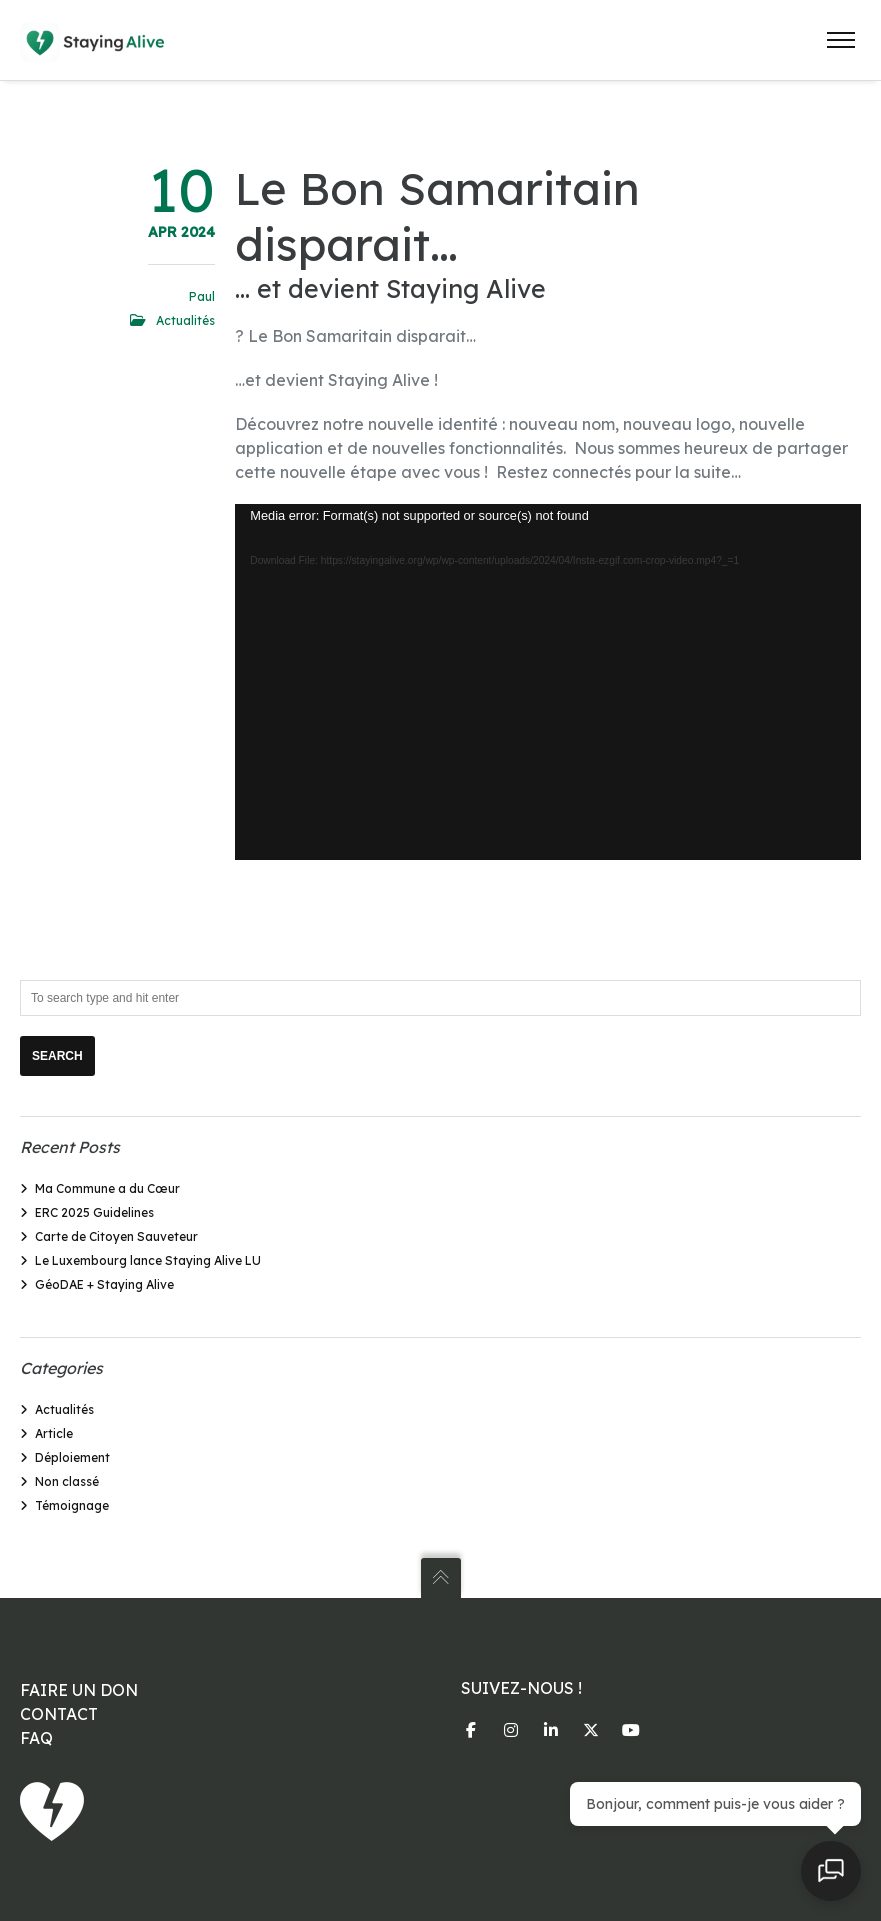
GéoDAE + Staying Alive (104, 1284)
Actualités (185, 320)
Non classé (67, 1481)
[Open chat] (831, 1871)
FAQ (36, 1738)
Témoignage (72, 1505)
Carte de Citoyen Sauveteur (116, 1236)
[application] (548, 682)
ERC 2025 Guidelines (94, 1212)
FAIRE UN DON (79, 1690)
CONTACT (59, 1714)
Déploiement (72, 1457)
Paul (202, 296)
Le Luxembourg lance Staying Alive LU (148, 1260)
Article (54, 1433)
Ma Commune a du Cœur (107, 1188)
